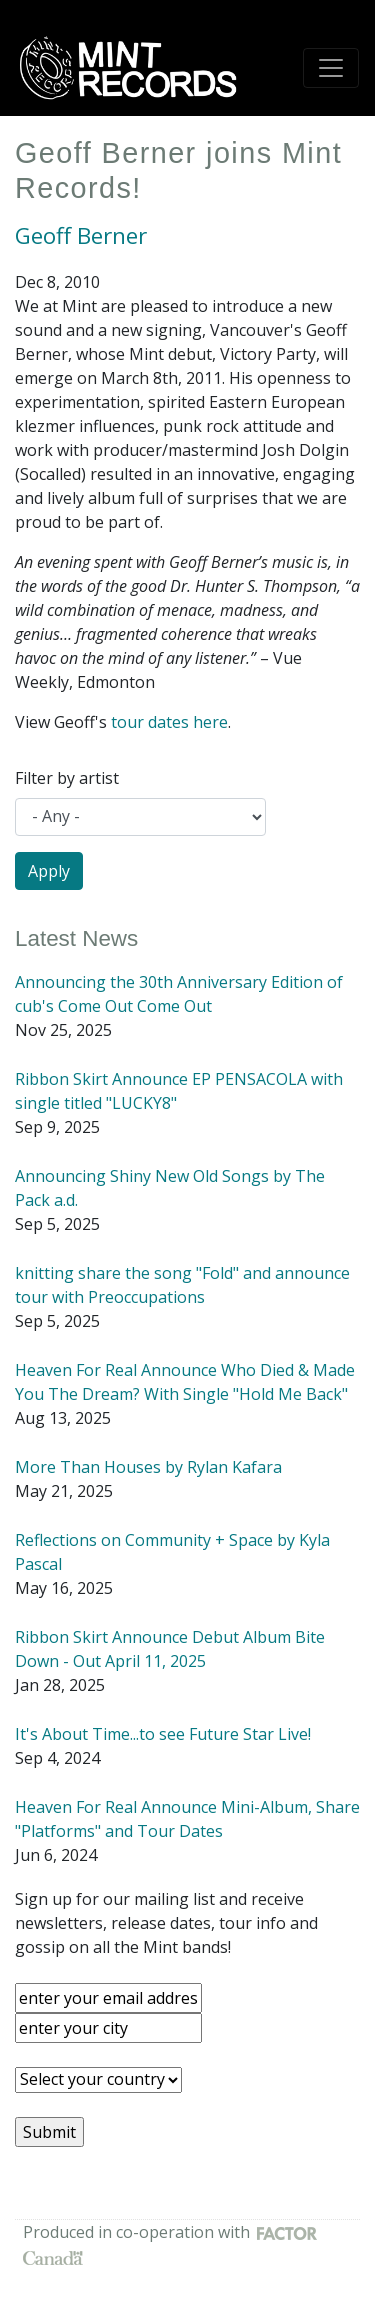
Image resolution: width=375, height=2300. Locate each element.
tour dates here (169, 722)
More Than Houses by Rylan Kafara (148, 1467)
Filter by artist (67, 778)
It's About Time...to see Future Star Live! (163, 1734)
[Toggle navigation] (331, 68)
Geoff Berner (81, 235)
